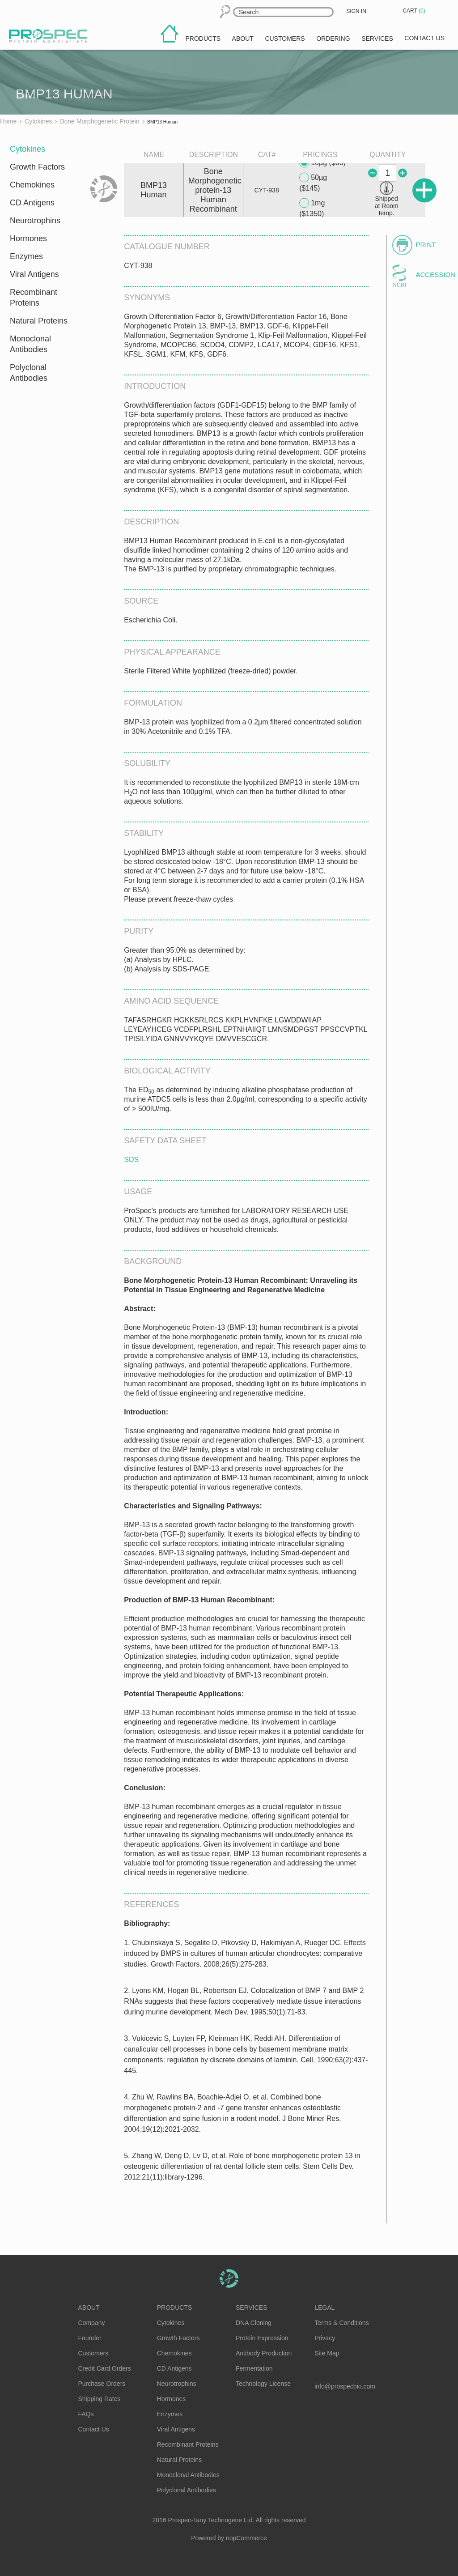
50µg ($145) (313, 182)
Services (251, 2307)
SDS (131, 1159)
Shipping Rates (99, 2398)
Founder (90, 2338)
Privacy (324, 2338)
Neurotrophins (35, 220)
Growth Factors (37, 166)
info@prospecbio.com (344, 2386)
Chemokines (32, 184)
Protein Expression (262, 2338)
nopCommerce (246, 2538)
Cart (415, 11)
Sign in (356, 11)
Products (174, 2307)
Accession (431, 274)
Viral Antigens (34, 274)
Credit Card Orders (104, 2368)
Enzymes (26, 256)
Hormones (28, 238)
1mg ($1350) (312, 207)
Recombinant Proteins (33, 297)
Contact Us (93, 2429)
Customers (93, 2353)
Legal (324, 2307)
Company (91, 2322)
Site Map (326, 2353)
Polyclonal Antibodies (28, 373)
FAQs (86, 2414)
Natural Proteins (39, 320)
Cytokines (27, 149)
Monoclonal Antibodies (30, 344)
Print (426, 244)
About (89, 2307)
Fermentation (254, 2368)
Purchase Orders (102, 2383)
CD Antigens (32, 202)
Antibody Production (264, 2353)
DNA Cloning (253, 2322)
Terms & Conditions (341, 2322)
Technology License (263, 2383)
